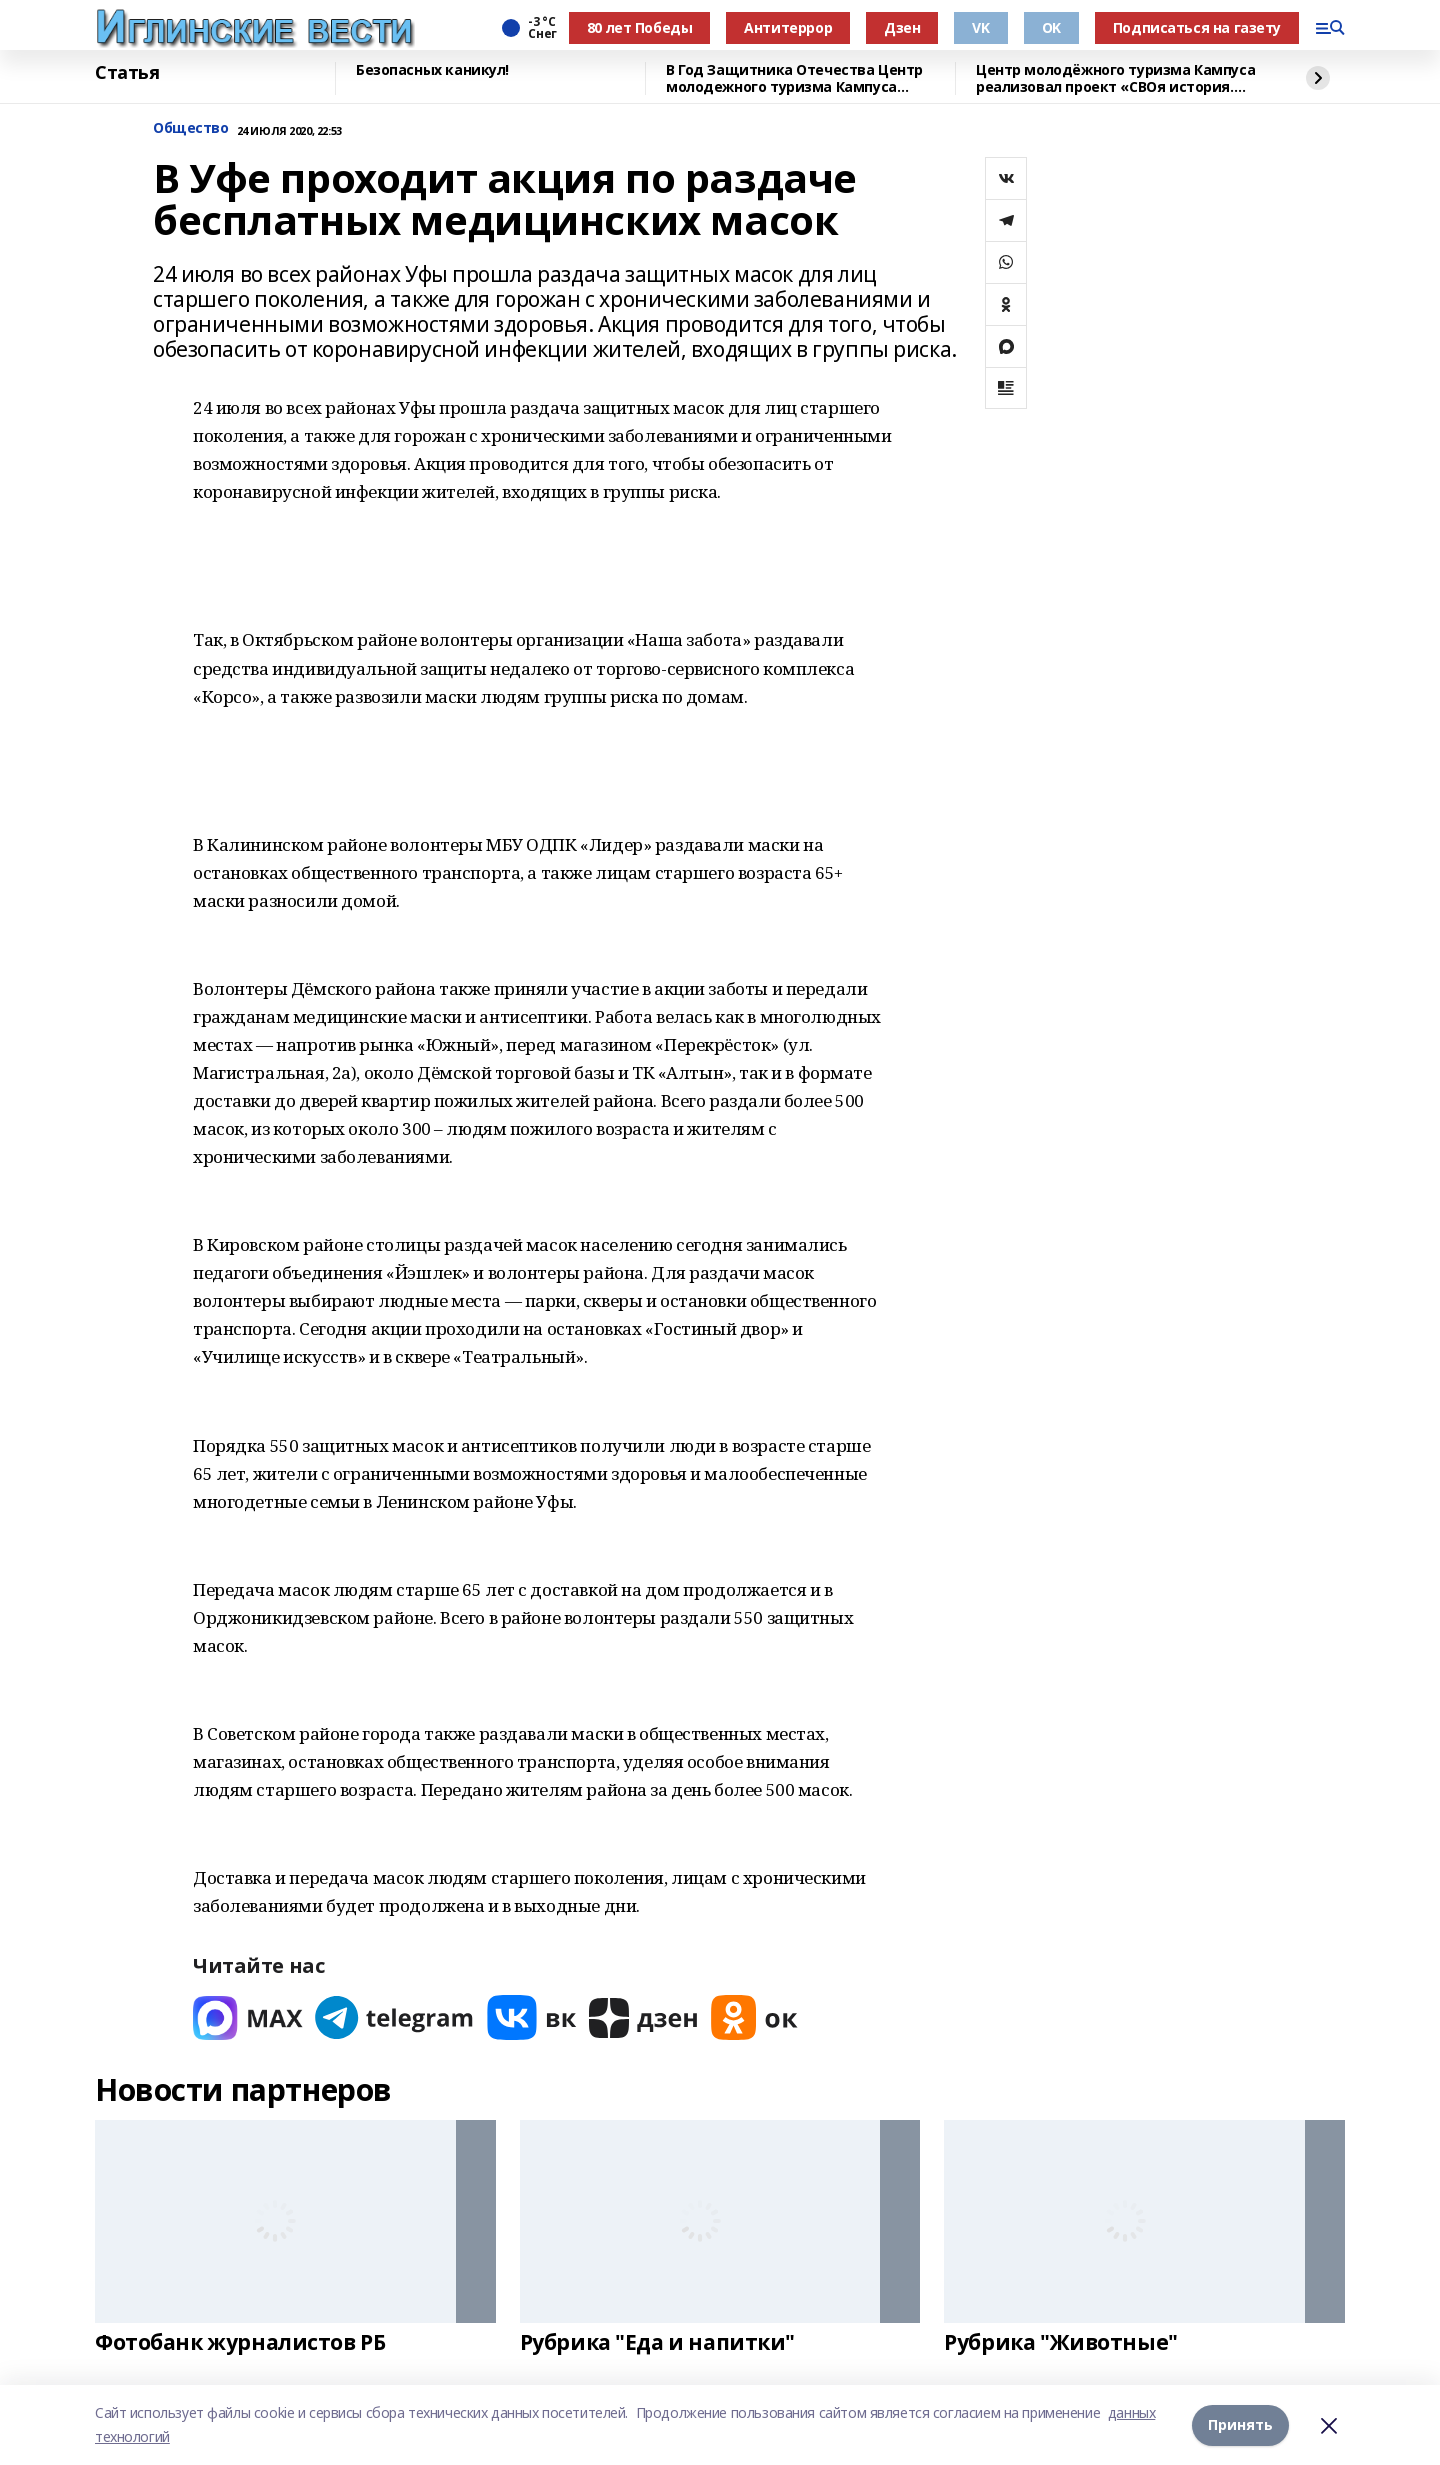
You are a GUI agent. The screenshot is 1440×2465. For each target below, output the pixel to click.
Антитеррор (788, 27)
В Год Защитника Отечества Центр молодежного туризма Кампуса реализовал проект (794, 78)
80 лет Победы (640, 27)
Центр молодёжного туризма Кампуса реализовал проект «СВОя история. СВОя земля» (1115, 78)
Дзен (902, 27)
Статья (127, 73)
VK (980, 27)
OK (1051, 27)
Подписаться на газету (1197, 27)
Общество (191, 128)
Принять (1240, 2424)
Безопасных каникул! (432, 70)
